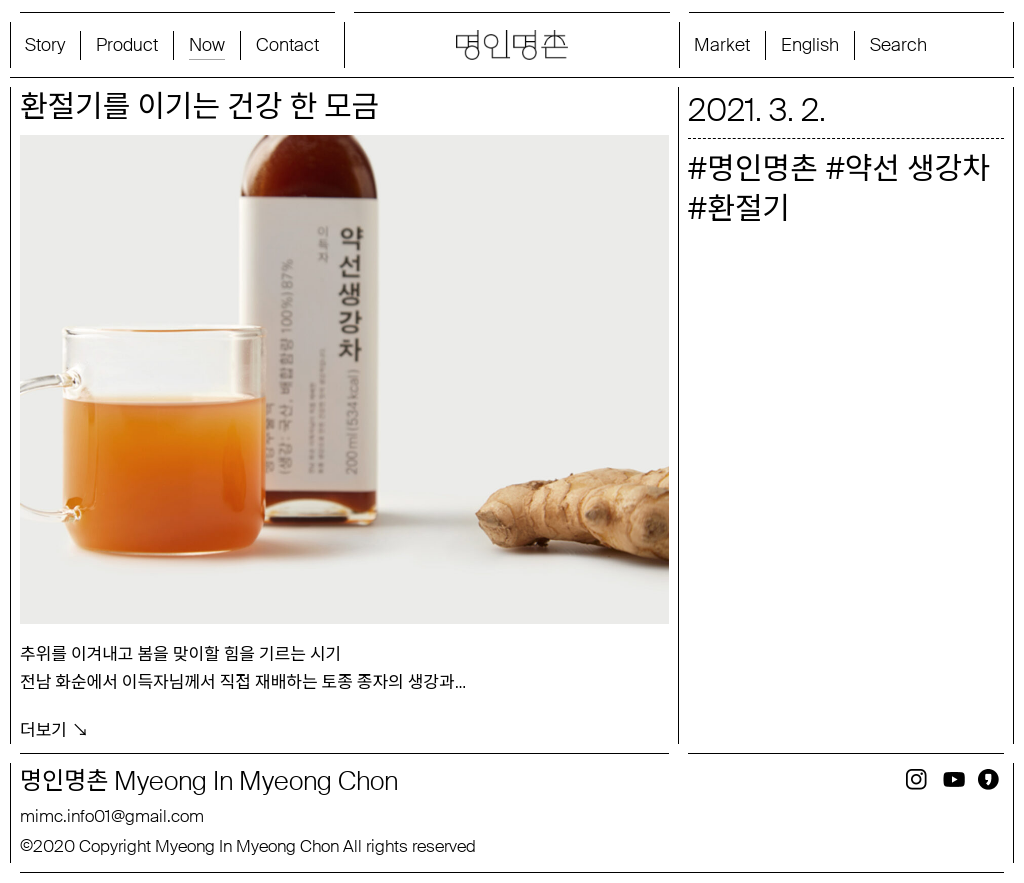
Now (207, 45)
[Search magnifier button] (931, 45)
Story (45, 45)
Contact (287, 45)
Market (722, 45)
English (810, 45)
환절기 (748, 208)
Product (127, 45)
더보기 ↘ (54, 728)
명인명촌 (762, 168)
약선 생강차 (917, 168)
